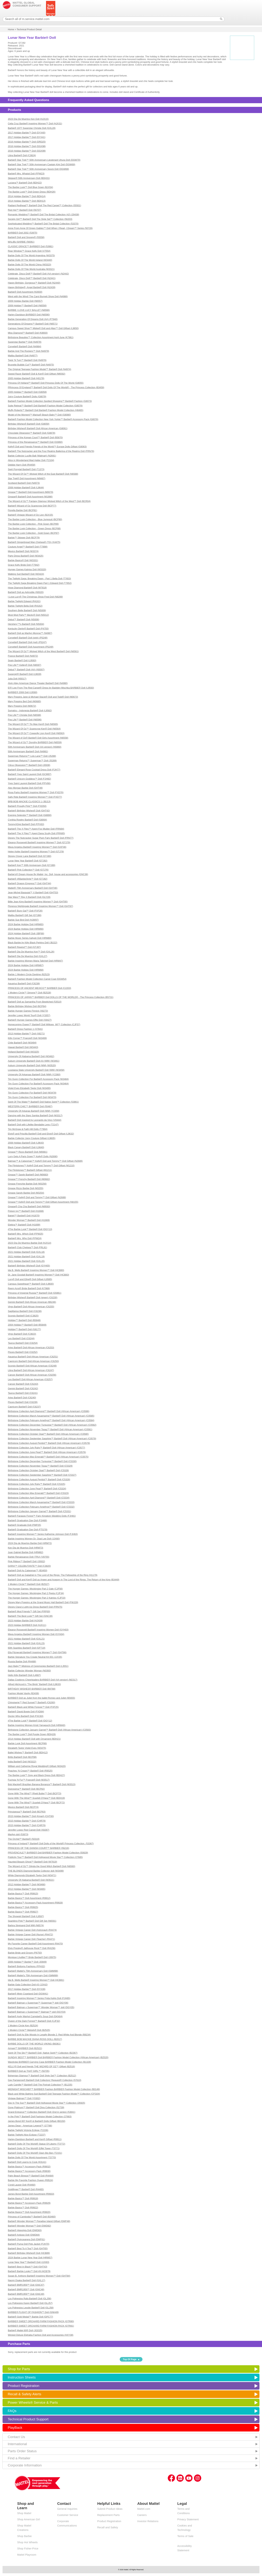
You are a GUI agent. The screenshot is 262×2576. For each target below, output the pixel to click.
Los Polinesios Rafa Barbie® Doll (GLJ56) (29, 2298)
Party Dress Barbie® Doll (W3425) (25, 555)
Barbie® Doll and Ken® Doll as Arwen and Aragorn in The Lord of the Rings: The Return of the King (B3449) (63, 1579)
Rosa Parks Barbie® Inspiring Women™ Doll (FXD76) (35, 792)
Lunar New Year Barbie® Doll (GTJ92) (27, 860)
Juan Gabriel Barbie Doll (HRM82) (25, 1552)
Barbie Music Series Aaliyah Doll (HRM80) (29, 938)
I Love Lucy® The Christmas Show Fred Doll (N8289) (35, 596)
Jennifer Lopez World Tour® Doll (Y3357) (29, 1015)
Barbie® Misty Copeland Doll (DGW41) (28, 1993)
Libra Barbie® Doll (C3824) (22, 155)
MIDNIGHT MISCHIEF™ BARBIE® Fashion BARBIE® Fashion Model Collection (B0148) (54, 2089)
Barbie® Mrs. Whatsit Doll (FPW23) (26, 173)
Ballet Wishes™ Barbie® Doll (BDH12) (28, 1752)
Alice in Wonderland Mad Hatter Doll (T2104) (31, 460)
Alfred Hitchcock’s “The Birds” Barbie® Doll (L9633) (34, 1684)
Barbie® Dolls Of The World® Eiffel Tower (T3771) (34, 2148)
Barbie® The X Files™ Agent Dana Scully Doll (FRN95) (36, 833)
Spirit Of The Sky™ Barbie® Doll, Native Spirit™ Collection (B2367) (43, 2052)
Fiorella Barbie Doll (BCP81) (22, 510)
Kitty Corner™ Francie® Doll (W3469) (27, 1038)
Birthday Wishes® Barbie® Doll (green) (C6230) (32, 1297)
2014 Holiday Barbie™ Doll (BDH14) (26, 196)
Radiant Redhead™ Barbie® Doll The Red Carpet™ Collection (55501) (44, 205)
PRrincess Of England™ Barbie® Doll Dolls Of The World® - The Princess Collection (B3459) (56, 387)
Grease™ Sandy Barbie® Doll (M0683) (28, 1174)
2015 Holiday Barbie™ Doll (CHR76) (27, 1825)
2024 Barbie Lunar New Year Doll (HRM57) (30, 2257)
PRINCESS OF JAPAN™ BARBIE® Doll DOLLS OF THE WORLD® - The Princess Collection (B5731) (60, 997)
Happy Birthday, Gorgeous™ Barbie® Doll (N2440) (34, 282)
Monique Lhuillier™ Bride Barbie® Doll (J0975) (32, 1957)
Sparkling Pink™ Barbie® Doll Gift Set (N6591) (32, 1920)
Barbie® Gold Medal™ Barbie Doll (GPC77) (30, 2316)
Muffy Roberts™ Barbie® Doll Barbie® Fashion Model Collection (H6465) (45, 410)
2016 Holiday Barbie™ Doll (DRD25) (27, 141)
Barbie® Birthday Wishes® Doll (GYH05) (29, 1265)
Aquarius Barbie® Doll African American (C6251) (33, 1356)
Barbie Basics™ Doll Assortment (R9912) (29, 1898)
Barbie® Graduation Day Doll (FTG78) (27, 1529)
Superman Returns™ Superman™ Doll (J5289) (32, 760)
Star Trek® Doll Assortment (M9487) (26, 478)
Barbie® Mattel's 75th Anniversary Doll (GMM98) (33, 1971)
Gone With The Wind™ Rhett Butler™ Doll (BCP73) (34, 1793)
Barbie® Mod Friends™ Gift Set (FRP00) (29, 1611)
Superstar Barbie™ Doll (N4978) (24, 342)
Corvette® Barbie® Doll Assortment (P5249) (30, 646)
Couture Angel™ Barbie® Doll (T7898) (27, 546)
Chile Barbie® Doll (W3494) (22, 1042)
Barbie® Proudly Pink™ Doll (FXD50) (27, 806)
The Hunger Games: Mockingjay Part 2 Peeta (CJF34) (36, 1593)
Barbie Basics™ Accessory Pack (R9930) (29, 2171)
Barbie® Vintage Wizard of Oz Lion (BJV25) (30, 514)
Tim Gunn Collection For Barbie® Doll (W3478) (32, 1092)
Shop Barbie (24, 2536)
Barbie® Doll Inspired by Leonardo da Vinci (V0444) (34, 1120)
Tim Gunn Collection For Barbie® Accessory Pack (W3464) (38, 1083)
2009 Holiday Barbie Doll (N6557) (25, 301)
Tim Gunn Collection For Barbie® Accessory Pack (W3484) (38, 1079)
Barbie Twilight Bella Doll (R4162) (25, 605)
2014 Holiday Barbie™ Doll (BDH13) (26, 200)
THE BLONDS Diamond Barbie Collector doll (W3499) (36, 1870)
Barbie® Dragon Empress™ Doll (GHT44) (29, 883)
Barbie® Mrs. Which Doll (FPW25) (25, 1233)
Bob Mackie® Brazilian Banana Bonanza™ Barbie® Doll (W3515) (42, 1784)
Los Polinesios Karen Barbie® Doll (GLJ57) (30, 2303)
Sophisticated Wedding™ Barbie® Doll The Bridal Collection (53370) (43, 223)
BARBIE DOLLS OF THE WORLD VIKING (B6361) (34, 2043)
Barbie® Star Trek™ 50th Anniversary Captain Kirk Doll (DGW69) (41, 164)
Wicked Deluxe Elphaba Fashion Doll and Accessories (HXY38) (40, 2335)
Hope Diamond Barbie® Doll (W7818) (27, 587)
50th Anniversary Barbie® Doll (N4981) (28, 751)
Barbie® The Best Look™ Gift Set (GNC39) (30, 1616)
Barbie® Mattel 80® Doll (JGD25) (25, 2330)
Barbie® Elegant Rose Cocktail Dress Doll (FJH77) (34, 769)
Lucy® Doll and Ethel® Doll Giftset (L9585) (30, 1279)
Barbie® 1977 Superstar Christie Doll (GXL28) (31, 128)
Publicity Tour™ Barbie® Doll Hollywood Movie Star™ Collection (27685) (45, 1857)
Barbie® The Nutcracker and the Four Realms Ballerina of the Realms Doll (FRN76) (51, 451)
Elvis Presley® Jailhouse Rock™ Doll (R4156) (31, 1948)
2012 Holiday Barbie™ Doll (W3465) (26, 1889)
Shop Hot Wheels (27, 2542)
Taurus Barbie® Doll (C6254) (23, 1343)
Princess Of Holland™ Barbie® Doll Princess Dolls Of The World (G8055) (46, 382)
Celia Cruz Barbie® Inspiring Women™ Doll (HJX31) (35, 123)
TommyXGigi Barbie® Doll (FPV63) (26, 824)
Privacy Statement (188, 2519)
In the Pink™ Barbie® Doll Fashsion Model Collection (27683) (40, 2116)
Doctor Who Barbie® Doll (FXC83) (25, 1716)
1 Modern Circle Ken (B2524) (23, 2025)
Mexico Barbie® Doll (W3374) (23, 551)
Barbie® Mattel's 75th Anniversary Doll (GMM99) (33, 1975)
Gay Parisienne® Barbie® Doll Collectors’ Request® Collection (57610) (44, 2080)
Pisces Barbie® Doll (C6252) (22, 1352)
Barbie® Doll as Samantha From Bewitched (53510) (34, 1001)
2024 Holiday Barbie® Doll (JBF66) (26, 933)
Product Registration (23, 2386)
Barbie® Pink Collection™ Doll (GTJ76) (28, 869)
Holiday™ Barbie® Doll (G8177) (24, 1329)
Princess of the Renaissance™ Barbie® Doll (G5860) (35, 442)
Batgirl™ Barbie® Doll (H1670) (23, 1215)
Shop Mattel (24, 2513)
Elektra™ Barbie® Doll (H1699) (24, 1224)
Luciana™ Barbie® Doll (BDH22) (25, 182)
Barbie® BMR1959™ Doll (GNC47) (26, 2285)
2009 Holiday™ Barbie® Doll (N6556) (27, 305)
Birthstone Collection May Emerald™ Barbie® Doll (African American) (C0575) (48, 1456)
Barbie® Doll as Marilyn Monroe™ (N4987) (30, 633)
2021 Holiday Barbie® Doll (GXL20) (26, 1261)
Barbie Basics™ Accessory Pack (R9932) (29, 2166)
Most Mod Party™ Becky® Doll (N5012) (28, 615)
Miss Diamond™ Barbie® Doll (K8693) (28, 332)
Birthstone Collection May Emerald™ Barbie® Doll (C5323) (38, 1493)
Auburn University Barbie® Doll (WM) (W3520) (32, 1065)
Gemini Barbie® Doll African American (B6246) (32, 1302)
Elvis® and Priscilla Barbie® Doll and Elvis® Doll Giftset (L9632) (41, 1133)
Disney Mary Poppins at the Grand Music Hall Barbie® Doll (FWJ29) (43, 1602)
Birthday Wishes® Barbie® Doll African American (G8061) (38, 428)
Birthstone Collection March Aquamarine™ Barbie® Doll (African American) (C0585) (51, 1415)
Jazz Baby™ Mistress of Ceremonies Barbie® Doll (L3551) (38, 1666)
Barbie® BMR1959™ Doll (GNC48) (26, 2289)
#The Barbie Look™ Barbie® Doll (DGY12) (30, 1720)
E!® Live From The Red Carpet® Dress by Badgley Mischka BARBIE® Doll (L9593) (51, 687)
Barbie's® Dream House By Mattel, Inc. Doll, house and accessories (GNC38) (48, 874)
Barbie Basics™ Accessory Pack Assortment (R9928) (35, 1902)
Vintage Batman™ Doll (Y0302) (24, 2098)
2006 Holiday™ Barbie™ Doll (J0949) (27, 1961)
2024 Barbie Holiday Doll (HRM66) (25, 929)
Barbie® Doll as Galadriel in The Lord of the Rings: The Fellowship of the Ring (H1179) (52, 1575)
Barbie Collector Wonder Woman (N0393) (29, 1670)
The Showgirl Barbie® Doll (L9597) (26, 1916)
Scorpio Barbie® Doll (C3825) (23, 1315)
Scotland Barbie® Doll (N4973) (24, 483)
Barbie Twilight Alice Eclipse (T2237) (26, 2134)
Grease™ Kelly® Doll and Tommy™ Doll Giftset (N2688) (37, 1197)
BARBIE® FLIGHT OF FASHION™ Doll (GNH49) (33, 2312)
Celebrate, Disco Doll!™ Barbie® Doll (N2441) (31, 278)
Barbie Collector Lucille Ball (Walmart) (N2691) (32, 455)
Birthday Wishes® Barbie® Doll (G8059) (28, 423)
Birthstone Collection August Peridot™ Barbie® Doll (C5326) (39, 1479)
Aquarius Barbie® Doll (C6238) (24, 983)
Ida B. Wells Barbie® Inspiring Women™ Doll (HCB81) (36, 1980)
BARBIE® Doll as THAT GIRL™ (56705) (28, 2071)
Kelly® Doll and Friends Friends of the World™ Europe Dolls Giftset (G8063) (47, 446)
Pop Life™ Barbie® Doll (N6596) (24, 719)
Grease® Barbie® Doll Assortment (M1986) (30, 496)
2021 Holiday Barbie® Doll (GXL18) (26, 1252)
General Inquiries (67, 2508)
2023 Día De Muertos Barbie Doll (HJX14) (29, 1242)
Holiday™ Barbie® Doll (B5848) (24, 1320)
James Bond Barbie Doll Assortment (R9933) (31, 2194)
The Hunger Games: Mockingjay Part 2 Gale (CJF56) (35, 1588)
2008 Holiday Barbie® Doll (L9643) (26, 1142)
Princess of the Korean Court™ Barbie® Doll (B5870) (35, 437)
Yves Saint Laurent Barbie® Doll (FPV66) (29, 783)
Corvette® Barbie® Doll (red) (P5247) (27, 642)
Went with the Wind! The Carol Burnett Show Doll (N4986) (38, 296)
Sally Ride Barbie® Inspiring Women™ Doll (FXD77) (35, 797)
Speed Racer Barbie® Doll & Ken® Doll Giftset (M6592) (36, 373)
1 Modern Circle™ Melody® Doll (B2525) (29, 2030)
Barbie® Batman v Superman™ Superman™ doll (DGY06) (38, 2002)
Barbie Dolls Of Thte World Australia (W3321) (31, 269)
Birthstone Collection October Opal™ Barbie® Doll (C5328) (38, 1470)
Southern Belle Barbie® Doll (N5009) (27, 610)
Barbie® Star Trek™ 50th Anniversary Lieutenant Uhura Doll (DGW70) (44, 160)
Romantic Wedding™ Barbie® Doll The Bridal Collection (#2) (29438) (43, 214)
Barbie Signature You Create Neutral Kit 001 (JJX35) (35, 1657)
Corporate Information (25, 2465)
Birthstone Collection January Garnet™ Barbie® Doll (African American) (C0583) (49, 1729)
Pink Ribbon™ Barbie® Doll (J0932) (26, 1561)
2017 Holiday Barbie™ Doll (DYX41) (26, 137)
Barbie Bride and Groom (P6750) (25, 1952)
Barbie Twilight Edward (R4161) (24, 601)
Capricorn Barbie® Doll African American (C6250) (33, 1361)
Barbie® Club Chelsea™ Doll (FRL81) (27, 1247)
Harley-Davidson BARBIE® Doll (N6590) (29, 314)
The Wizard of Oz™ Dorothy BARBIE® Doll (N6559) (35, 742)
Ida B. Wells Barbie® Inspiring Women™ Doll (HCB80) (36, 1270)
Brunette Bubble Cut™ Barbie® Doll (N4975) (31, 364)
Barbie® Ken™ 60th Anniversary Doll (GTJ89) (31, 865)
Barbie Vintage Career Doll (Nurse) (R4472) (30, 1934)
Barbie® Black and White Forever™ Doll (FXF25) (33, 1707)
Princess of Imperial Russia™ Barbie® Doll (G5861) (34, 1293)
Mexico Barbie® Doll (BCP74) (23, 1807)
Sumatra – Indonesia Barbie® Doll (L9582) (30, 710)
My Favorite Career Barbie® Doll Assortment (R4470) (35, 1943)
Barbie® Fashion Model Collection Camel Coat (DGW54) (37, 979)
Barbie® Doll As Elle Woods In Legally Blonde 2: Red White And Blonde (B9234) (49, 2034)
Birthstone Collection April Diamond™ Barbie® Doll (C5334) (39, 1497)
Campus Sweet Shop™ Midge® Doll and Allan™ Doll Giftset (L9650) (43, 328)
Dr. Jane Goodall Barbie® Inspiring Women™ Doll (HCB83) (38, 1274)
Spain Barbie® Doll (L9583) (22, 660)
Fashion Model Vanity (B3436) (23, 1693)
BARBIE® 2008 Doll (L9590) (22, 692)
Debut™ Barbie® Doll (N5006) (23, 619)
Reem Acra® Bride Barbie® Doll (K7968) (29, 1288)
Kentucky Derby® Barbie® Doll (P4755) (28, 628)
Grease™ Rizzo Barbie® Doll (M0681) (27, 1151)
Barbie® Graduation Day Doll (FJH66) (27, 1520)
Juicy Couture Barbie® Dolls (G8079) (27, 396)
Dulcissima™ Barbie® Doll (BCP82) (26, 1789)
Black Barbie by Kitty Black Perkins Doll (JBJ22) (32, 942)
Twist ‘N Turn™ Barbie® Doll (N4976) (27, 360)
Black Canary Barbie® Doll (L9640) (26, 1147)
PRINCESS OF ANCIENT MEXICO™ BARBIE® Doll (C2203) (39, 988)
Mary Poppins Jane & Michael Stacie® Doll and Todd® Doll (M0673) (43, 696)
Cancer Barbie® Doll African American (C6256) (32, 1374)
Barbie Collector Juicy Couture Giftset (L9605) (31, 1138)
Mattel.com (143, 2508)
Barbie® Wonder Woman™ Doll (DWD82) (29, 2225)
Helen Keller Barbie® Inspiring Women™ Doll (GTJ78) (36, 851)
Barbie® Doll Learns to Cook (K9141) (27, 2162)
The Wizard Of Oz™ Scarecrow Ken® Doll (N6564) (34, 728)
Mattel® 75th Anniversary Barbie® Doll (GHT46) (32, 888)
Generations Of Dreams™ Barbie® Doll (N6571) (32, 323)
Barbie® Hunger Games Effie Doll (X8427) (29, 1020)
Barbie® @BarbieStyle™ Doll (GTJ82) (27, 878)
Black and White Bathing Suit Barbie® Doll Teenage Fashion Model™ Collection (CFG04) (54, 2093)
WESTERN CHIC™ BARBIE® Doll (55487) (30, 1106)
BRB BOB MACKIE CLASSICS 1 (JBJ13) (29, 801)
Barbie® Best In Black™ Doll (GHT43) (27, 2266)
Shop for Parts (19, 2369)
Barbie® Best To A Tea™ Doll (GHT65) (28, 2248)
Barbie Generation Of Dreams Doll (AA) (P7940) (32, 319)
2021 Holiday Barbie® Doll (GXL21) (26, 1638)
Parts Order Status (22, 2451)
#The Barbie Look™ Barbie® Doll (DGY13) (30, 1229)
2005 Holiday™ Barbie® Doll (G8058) (27, 392)
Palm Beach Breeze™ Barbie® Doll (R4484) (30, 2175)
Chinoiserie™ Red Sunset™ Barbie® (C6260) (31, 1702)
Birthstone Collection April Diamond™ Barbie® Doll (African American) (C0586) (48, 1411)
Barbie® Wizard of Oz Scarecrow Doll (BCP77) (32, 505)
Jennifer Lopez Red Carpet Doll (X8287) (28, 1829)
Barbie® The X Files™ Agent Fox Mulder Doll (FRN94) (36, 828)
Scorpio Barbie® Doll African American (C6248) (32, 1365)
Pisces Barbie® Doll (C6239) (22, 1402)
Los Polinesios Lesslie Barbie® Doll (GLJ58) (30, 2307)
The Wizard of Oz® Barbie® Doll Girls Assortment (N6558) (38, 737)
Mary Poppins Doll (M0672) (22, 706)
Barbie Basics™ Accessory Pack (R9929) (29, 2203)
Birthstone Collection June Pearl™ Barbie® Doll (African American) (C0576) (47, 1452)
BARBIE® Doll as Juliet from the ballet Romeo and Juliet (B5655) (41, 1698)
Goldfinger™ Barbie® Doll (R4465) (26, 2189)
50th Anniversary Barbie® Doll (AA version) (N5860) (34, 747)
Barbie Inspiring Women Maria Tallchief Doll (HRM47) (35, 960)
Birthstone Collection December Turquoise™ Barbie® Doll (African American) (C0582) (52, 1425)
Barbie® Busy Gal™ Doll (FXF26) (25, 910)
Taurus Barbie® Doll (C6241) (23, 1393)
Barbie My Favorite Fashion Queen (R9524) (30, 2180)
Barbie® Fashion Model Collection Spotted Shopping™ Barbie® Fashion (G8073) (50, 401)
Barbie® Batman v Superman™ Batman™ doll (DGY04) (37, 2011)
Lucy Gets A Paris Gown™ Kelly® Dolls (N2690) (32, 1156)
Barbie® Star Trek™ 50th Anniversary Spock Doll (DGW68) (38, 169)
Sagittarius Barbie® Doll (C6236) (25, 1311)
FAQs (12, 2411)
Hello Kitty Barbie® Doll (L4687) (24, 1675)
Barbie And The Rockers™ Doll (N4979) (28, 351)
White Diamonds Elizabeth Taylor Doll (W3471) (32, 1875)
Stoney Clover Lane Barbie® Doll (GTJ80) (29, 856)
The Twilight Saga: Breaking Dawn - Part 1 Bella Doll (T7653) (39, 578)
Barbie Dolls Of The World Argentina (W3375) (31, 255)
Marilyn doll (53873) (18, 1834)
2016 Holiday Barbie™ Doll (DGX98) (27, 146)
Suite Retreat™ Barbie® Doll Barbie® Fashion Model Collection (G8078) (45, 405)
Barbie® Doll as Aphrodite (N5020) (26, 592)
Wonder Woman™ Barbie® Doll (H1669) (29, 1220)
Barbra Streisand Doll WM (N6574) (26, 1925)
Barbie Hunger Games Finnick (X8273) (28, 1010)
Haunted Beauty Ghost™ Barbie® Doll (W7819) (32, 1861)
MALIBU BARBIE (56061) (21, 241)
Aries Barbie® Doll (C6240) (22, 1397)
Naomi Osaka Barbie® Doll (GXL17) (26, 2280)
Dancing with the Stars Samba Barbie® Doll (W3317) (35, 1115)
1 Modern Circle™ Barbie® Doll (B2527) (28, 1584)
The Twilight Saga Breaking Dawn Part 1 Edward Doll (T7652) (40, 583)
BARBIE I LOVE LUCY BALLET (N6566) (29, 310)
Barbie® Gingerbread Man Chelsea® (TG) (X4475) (34, 542)
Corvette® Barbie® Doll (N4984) (24, 346)
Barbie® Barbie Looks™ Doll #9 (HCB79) (29, 2271)
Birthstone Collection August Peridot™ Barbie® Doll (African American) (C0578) (49, 1443)
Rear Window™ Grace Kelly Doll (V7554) (29, 251)
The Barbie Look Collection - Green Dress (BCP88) (34, 528)
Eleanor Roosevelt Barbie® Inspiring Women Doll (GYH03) (38, 1629)
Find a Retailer (19, 2458)
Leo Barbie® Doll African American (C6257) (30, 1379)
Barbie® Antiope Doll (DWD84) (24, 2234)
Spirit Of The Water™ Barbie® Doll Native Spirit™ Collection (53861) (43, 1101)
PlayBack (15, 2427)
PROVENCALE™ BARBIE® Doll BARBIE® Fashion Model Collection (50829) (48, 1852)
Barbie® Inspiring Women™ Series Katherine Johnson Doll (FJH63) (43, 1534)
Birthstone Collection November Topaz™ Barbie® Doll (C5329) (40, 1465)
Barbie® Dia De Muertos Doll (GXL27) (27, 956)
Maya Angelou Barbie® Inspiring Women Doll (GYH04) (36, 1634)
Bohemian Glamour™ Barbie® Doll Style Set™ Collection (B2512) (42, 2075)
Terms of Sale (185, 2536)
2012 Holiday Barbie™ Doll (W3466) (26, 1884)
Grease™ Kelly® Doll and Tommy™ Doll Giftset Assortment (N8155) (43, 1202)
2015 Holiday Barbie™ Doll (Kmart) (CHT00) (31, 1816)
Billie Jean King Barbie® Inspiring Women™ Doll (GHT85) (38, 901)
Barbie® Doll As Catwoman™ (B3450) (27, 1570)
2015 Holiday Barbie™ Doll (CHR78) (27, 1820)
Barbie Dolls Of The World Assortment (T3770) (32, 2157)
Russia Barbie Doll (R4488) (22, 1661)
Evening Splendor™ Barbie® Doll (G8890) (29, 815)
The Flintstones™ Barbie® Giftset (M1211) (30, 1170)
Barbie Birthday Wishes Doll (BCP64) (27, 1006)
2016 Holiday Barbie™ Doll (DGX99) (27, 150)
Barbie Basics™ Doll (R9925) (23, 1907)
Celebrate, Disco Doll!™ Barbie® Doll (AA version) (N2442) (38, 273)
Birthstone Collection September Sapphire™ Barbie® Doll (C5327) (42, 1475)
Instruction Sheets (22, 2377)
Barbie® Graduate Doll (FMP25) (24, 1525)
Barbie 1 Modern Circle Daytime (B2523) (29, 974)
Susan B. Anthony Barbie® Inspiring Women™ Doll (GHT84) (39, 2275)
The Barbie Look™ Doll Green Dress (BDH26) (31, 191)
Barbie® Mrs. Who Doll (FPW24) (24, 1238)
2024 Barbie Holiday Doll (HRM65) (25, 924)
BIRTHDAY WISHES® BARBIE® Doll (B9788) (31, 1688)
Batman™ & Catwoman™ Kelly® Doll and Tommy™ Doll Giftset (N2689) (45, 1161)
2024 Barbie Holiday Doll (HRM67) (25, 965)
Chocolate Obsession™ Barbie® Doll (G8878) (31, 433)
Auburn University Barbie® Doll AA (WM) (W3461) (33, 1060)
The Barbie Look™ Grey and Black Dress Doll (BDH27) (36, 1775)
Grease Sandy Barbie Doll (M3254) (26, 1192)
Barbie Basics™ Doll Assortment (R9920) (29, 2212)
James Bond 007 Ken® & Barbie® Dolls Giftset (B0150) (36, 2121)
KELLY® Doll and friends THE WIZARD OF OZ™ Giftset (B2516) (41, 2066)
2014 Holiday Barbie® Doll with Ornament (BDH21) (34, 1738)
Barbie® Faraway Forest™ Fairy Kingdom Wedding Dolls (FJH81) (42, 1516)
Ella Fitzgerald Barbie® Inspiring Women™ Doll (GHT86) (37, 1652)
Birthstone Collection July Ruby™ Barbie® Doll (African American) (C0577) (46, 1447)
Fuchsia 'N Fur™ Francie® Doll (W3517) (28, 1779)
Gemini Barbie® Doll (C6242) (23, 1388)
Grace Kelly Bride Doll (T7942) (23, 565)
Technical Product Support (28, 2419)
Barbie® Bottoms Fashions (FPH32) (26, 1966)
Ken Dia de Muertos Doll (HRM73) (25, 1547)
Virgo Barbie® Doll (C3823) (22, 1334)
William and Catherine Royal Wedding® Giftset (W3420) (37, 1766)
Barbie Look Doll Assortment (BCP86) (27, 1743)
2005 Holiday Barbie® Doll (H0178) (26, 378)
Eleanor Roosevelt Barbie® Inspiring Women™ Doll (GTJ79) (39, 842)
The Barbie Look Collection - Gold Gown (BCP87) (33, 533)
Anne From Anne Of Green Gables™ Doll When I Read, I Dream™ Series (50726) (50, 228)
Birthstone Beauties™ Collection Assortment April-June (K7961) (41, 337)
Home (11, 29)
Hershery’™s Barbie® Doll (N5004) (26, 624)
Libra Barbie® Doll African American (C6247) (31, 1370)
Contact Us (16, 2437)
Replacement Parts (108, 2515)
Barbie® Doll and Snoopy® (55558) (26, 237)
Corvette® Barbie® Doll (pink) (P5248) (27, 637)
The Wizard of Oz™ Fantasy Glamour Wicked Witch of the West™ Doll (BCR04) (49, 501)
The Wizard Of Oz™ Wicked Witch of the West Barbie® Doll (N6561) (43, 651)
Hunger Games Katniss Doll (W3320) (27, 569)
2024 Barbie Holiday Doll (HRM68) (25, 969)
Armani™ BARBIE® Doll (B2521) (25, 2048)
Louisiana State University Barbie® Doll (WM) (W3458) (36, 1070)
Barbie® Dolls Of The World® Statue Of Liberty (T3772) (36, 2143)
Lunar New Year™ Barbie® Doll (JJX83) (28, 2262)
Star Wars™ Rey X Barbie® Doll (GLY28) (29, 897)
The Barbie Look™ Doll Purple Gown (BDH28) (32, 1734)
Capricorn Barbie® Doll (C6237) (24, 1406)
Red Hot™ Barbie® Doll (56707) (24, 210)
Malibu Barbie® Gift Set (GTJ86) (24, 915)
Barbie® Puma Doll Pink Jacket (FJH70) (28, 2244)
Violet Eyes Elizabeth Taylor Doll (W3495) (29, 1088)
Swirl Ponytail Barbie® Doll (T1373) (26, 469)
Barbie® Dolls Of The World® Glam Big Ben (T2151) (35, 2153)
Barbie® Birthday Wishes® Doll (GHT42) (29, 810)
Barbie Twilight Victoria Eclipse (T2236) (28, 2130)
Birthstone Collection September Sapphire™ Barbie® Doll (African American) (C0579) (52, 1438)
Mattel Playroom (26, 2554)
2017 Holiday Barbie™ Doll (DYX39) (26, 1989)
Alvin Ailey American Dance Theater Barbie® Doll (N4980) (38, 683)
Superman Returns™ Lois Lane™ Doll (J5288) (32, 756)
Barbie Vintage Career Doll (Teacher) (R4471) (31, 1939)
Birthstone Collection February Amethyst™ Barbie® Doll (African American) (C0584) (51, 1420)
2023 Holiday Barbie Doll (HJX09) (25, 1620)
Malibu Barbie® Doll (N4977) (22, 355)
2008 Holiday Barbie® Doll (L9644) (26, 487)
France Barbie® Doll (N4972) (23, 656)
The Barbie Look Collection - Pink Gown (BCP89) (33, 524)
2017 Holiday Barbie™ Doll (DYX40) (26, 132)
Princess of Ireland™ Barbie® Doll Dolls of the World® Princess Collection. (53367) (51, 1843)
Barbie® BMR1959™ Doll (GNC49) (26, 2294)
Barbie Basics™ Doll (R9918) (23, 2198)
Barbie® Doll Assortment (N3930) (25, 291)
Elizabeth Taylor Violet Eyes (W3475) (27, 1748)
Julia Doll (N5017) (17, 678)
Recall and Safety (107, 2527)
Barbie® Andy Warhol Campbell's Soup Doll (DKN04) (35, 2016)
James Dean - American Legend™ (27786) (30, 2125)
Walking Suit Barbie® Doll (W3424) (26, 574)
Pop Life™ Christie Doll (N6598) (24, 715)
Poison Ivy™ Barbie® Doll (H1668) (26, 1211)
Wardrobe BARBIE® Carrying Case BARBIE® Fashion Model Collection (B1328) (49, 2062)
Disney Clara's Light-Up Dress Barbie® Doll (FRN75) (35, 1607)
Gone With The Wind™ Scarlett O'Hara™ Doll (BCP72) (36, 1802)
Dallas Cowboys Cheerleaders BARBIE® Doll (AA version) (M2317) (42, 1679)
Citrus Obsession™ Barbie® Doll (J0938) (29, 765)
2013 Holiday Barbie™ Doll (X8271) (26, 1033)
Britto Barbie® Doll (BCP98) (22, 1757)
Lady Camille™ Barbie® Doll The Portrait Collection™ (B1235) (40, 2084)
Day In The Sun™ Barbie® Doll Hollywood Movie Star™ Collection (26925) (46, 2102)
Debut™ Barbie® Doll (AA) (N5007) (26, 669)
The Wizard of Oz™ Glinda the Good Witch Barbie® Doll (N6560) (41, 1866)
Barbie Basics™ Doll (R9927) (23, 1911)
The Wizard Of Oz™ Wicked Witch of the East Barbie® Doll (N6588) (43, 474)
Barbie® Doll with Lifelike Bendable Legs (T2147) (33, 1124)
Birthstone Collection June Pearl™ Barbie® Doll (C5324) (37, 1488)
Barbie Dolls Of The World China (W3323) (29, 264)
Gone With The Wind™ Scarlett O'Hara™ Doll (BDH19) (36, 1798)
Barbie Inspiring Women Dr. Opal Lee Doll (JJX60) (34, 1538)
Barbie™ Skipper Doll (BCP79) (24, 537)
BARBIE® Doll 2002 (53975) (22, 232)
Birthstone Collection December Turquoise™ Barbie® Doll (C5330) (42, 1461)
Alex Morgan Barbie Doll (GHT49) (25, 787)
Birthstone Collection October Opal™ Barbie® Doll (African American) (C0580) (48, 1434)
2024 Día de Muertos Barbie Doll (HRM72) (30, 1543)
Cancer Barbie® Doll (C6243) (23, 1384)
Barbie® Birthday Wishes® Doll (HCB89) (29, 2253)
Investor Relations (147, 2521)
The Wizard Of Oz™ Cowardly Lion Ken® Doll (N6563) (36, 733)
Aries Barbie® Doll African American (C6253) (31, 1347)
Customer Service (67, 2515)
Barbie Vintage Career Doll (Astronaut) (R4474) (32, 1930)
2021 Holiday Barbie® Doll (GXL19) (26, 1256)
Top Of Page (129, 2359)
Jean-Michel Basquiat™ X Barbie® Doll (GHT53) (33, 892)
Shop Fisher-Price (27, 2548)
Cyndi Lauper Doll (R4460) (21, 2184)
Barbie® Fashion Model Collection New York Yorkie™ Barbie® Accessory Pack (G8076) (53, 419)
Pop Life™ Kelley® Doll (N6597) (24, 665)
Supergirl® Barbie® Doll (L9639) (24, 674)
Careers (142, 2515)
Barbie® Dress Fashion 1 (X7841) (25, 1029)
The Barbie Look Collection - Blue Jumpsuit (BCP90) (35, 519)
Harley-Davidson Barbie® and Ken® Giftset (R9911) (35, 2139)
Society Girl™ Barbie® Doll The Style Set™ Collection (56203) (40, 219)
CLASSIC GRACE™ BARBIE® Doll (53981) (30, 246)
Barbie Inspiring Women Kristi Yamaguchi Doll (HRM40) (36, 1725)
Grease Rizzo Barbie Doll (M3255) (25, 1188)
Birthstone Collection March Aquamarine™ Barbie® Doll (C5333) (41, 1502)
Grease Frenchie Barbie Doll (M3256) (27, 1183)
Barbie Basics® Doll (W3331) (23, 560)
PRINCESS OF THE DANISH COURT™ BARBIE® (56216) (38, 1848)
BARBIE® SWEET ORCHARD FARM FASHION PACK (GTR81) (41, 2325)
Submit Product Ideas (109, 2508)
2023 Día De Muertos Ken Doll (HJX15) (28, 119)
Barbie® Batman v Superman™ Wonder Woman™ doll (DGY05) (41, 2007)
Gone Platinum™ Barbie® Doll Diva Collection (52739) (36, 2107)
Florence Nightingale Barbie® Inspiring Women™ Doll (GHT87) (40, 906)
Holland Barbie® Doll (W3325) (23, 1051)
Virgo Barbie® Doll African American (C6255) (31, 1306)
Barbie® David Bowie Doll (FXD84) (26, 1711)
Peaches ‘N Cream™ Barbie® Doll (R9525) (30, 1770)
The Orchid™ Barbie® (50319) (23, 1839)
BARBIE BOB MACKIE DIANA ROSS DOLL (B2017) (35, 2039)
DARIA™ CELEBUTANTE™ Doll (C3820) (29, 1566)
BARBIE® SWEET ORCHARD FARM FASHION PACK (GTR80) (41, 2321)
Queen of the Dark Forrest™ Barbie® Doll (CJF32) (34, 2021)
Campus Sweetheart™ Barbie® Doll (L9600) (31, 1283)
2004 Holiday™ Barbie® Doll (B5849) (27, 1324)
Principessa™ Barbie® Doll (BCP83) (26, 1811)
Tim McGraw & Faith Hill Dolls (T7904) (27, 1129)
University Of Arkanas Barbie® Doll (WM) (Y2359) (33, 1111)
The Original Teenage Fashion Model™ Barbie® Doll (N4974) (39, 369)
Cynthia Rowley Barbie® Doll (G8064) (27, 819)
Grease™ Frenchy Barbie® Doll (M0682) (29, 1179)
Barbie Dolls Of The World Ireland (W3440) (30, 260)
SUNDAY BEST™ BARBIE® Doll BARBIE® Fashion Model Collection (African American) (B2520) (58, 2057)
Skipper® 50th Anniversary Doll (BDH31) (29, 178)
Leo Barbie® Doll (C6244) (21, 1338)
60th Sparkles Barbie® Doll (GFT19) (26, 1647)
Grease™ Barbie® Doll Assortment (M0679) (30, 492)
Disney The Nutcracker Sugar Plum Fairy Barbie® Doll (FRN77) (41, 838)
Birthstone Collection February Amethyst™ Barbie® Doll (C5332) (41, 1506)
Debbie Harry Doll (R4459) (21, 464)
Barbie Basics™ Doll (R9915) (23, 1893)
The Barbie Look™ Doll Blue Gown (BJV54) (30, 187)
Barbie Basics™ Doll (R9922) (23, 2207)
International (17, 2444)
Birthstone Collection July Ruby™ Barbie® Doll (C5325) (36, 1484)
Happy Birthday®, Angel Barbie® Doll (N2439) (31, 287)
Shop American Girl (28, 2519)
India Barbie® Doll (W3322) (22, 1761)
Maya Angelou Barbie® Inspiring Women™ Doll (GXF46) (37, 847)
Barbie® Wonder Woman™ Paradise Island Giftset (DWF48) (39, 2221)
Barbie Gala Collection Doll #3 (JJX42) (27, 1984)
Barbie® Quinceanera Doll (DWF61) (26, 2239)
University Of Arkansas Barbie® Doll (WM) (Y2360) (34, 1074)
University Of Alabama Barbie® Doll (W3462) (31, 1056)
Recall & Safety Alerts (24, 2394)
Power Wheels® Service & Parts (33, 2402)
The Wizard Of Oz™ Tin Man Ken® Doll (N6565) (33, 724)
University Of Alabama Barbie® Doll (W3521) (31, 1880)
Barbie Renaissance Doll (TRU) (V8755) (28, 1556)
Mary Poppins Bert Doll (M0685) (24, 701)
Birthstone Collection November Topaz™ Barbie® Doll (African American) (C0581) (50, 1429)
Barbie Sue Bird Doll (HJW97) (23, 919)
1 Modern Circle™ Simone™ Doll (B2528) (29, 992)
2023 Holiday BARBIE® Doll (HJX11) (27, 1625)
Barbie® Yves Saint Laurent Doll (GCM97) (29, 774)
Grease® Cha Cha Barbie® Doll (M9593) (29, 1206)
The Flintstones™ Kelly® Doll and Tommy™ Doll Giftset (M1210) (41, 1165)
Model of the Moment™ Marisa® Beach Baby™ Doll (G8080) (39, 414)
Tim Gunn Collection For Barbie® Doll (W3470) (32, 1097)
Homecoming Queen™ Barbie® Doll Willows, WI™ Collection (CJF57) (44, 1024)
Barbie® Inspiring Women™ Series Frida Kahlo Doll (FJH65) (39, 1998)
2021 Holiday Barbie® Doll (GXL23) (26, 1643)
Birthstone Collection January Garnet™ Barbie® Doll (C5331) (39, 1511)
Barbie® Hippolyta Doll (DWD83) (25, 2230)
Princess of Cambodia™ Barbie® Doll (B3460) (32, 2216)
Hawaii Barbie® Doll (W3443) (23, 1047)
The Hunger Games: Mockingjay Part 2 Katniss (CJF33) (37, 1597)
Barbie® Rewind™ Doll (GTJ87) (24, 947)
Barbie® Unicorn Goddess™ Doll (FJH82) (29, 778)
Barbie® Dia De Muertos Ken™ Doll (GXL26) (31, 951)
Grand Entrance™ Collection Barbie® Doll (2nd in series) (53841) (41, 2112)
